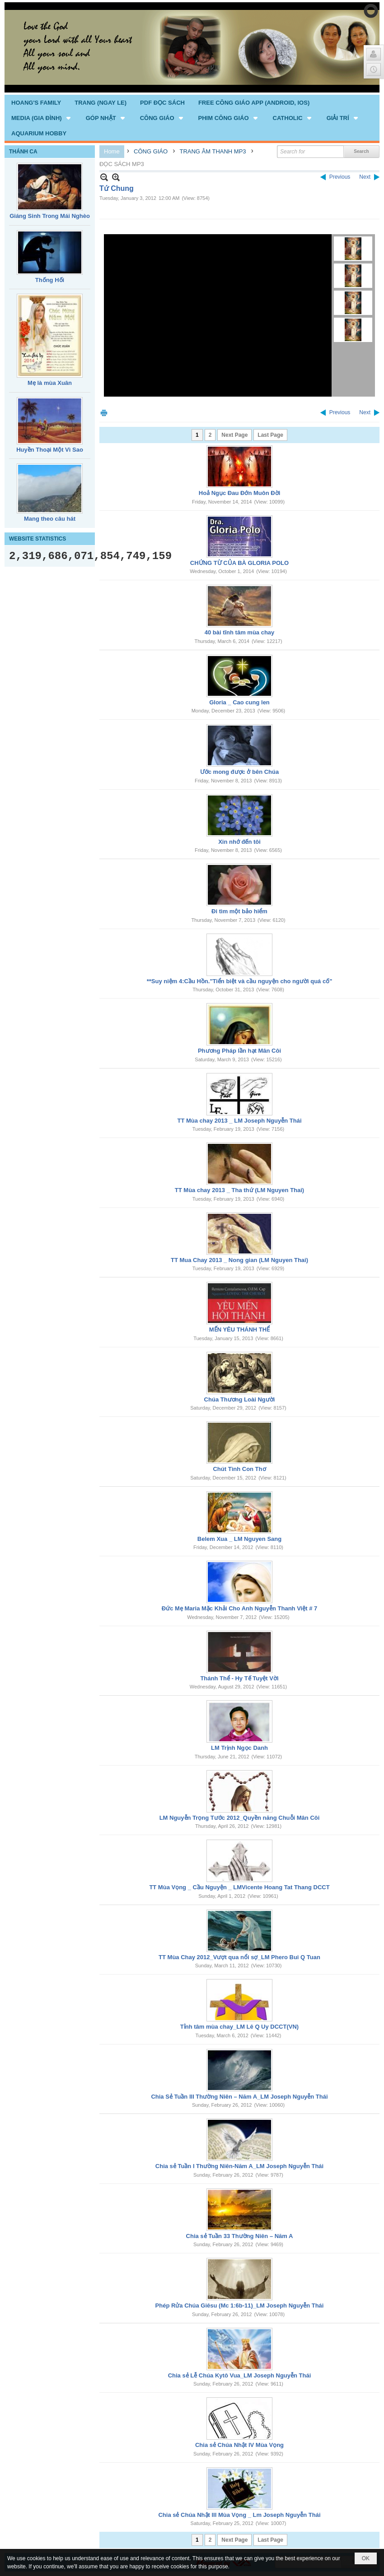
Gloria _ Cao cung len (239, 702)
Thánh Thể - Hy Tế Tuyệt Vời (239, 1678)
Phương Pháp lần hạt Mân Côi (239, 1050)
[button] (42, 117)
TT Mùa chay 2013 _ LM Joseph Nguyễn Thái (239, 1120)
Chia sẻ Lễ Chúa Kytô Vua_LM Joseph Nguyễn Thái (239, 2375)
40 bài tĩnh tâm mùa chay (240, 632)
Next (364, 177)
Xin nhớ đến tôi (239, 841)
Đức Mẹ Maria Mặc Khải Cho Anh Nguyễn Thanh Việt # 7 (239, 1608)
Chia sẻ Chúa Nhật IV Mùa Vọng (239, 2445)
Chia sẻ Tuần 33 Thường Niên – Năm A (239, 2236)
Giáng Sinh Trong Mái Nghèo (49, 216)
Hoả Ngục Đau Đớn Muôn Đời (240, 493)
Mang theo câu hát (49, 518)
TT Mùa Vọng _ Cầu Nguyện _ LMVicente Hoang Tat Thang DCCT (239, 1887)
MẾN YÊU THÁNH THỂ (239, 1329)
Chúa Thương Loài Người (239, 1399)
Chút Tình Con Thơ (239, 1469)
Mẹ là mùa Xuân (50, 382)
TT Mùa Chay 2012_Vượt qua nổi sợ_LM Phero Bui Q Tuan (239, 1957)
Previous (340, 177)
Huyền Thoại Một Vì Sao (49, 449)
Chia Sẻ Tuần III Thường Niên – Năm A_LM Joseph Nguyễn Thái (239, 2096)
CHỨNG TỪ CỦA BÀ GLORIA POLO (239, 563)
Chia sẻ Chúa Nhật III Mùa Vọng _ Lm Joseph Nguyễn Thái (239, 2514)
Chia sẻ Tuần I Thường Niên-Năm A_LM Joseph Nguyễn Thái (239, 2166)
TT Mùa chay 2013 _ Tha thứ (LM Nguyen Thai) (239, 1190)
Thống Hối (49, 280)
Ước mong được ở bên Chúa (239, 771)
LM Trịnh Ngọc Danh (239, 1747)
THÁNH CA (23, 151)
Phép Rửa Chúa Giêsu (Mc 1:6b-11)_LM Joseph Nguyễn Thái (239, 2305)
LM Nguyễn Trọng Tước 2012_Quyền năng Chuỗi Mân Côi (239, 1817)
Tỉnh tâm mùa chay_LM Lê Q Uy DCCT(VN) (239, 2026)
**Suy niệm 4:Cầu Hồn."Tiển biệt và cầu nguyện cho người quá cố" (239, 981)
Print (103, 412)
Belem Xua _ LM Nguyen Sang (239, 1538)
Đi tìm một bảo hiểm (239, 911)
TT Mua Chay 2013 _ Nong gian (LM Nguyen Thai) (239, 1260)
